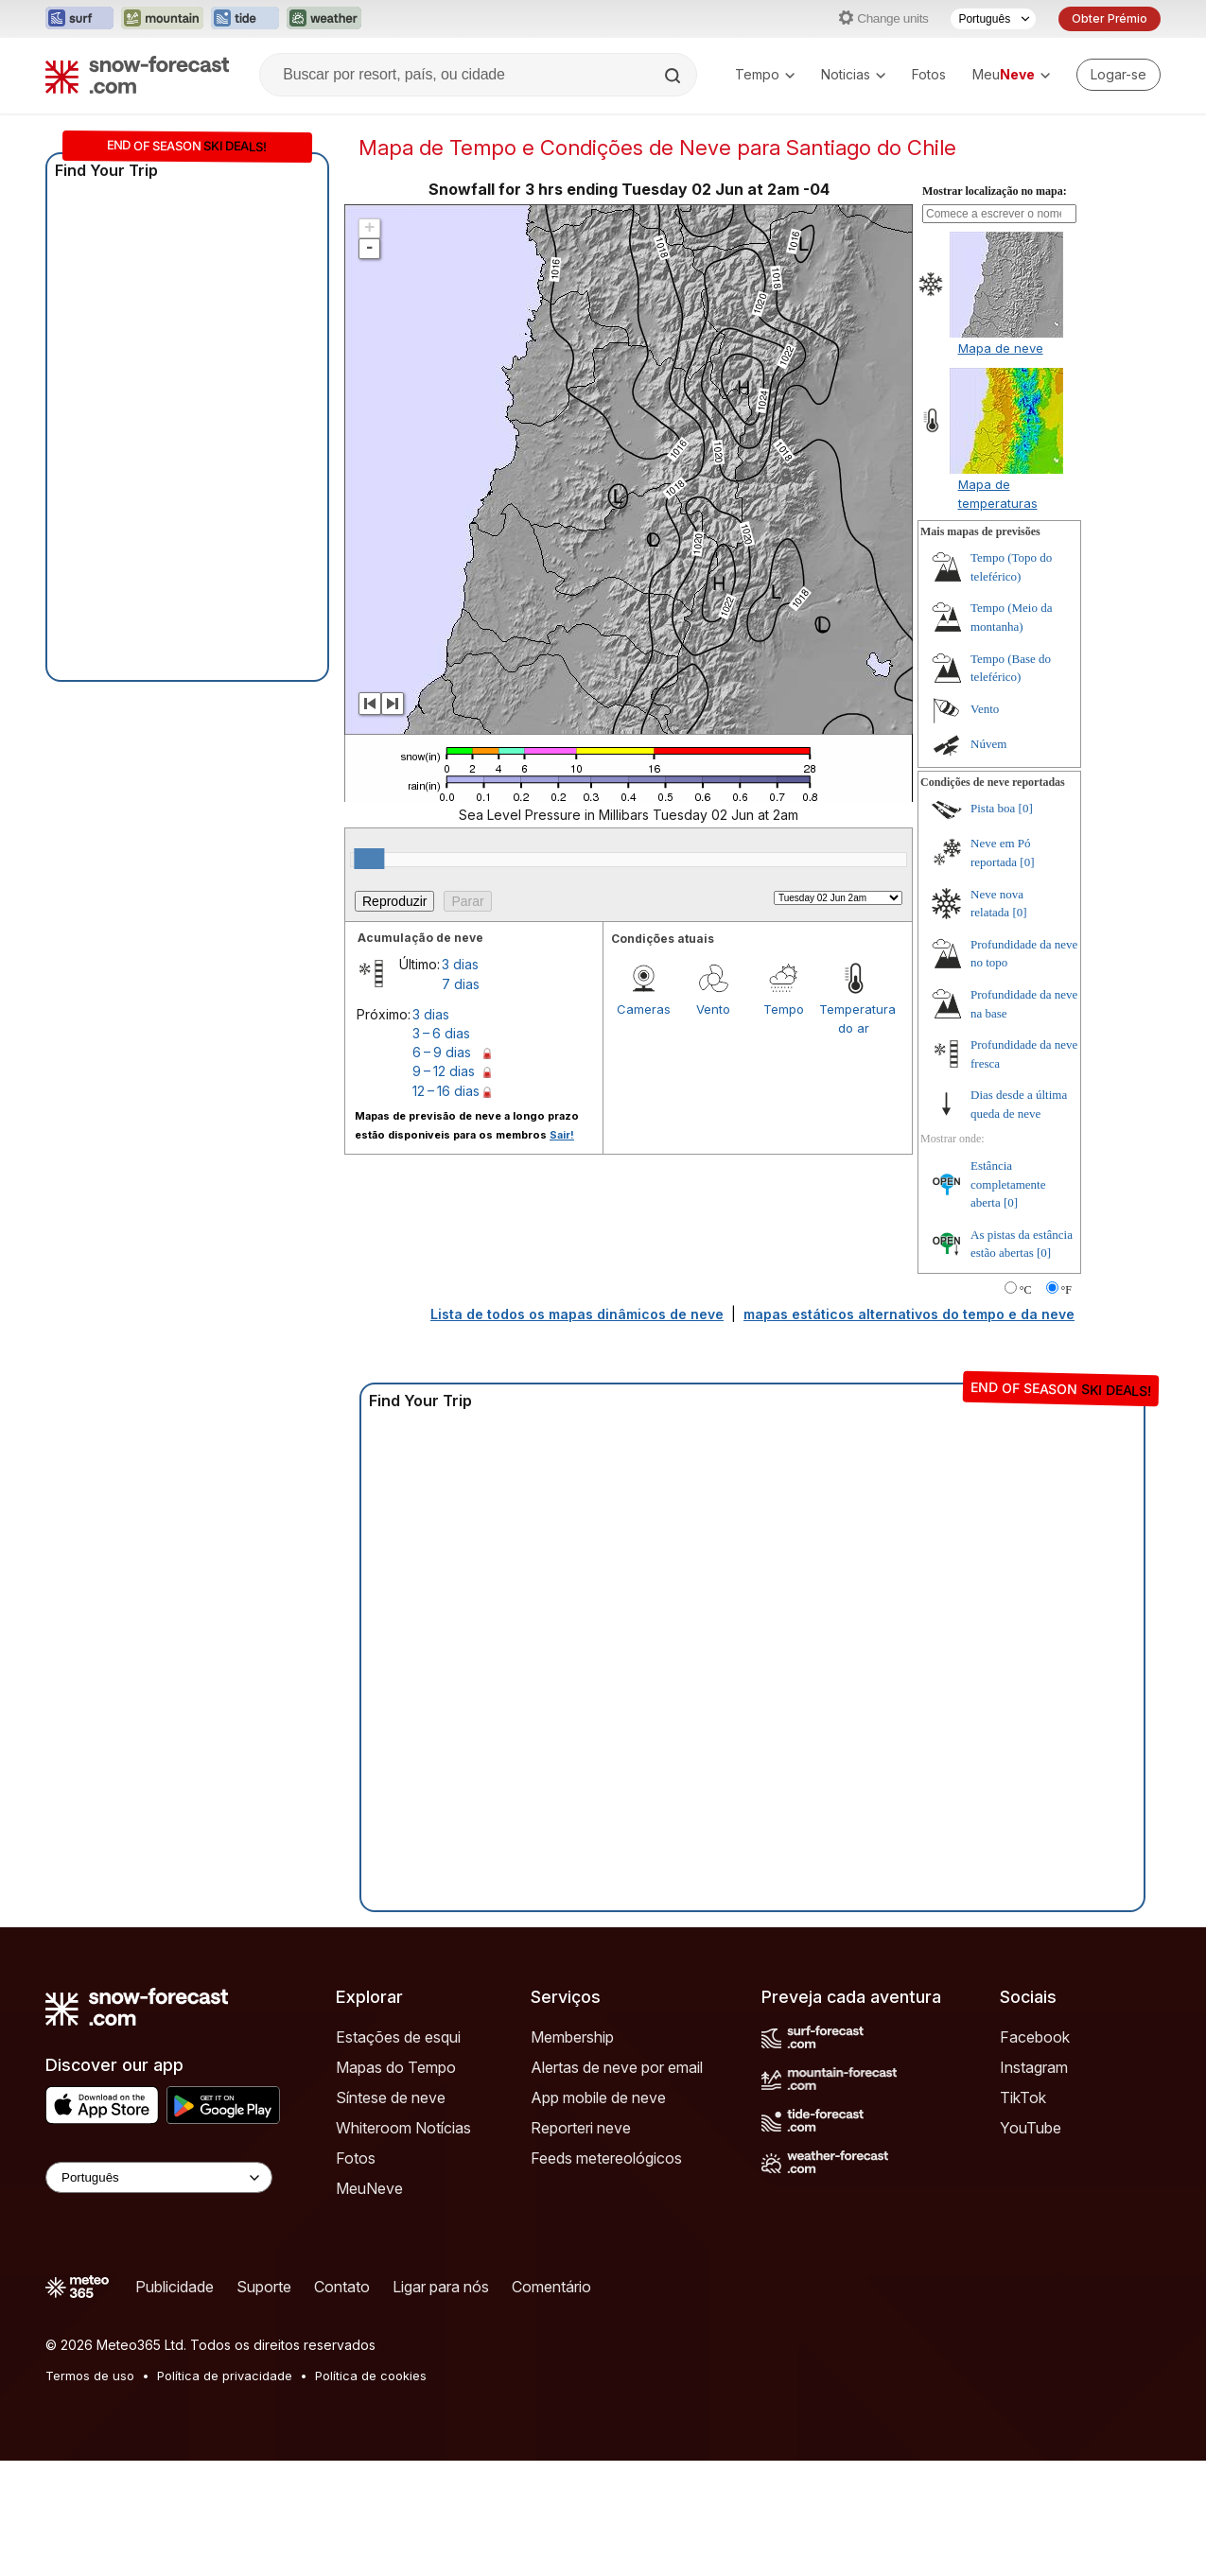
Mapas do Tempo (396, 2067)
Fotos (929, 74)
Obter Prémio (1109, 18)
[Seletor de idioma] (993, 19)
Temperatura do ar (854, 1018)
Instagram (1034, 2067)
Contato (342, 2286)
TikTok (1023, 2097)
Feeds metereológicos (606, 2158)
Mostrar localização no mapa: (994, 191)
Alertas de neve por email (617, 2067)
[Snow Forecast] (137, 75)
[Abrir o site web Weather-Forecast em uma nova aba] (324, 19)
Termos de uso (89, 2375)
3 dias (460, 964)
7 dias (461, 984)
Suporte (263, 2286)
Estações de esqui (398, 2037)
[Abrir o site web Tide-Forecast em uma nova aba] (245, 19)
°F (1066, 1290)
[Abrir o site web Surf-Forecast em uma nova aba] (79, 19)
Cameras (644, 1009)
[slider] (369, 858)
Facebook (1035, 2037)
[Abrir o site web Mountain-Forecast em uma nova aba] (162, 19)
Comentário (551, 2286)
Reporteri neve (581, 2127)
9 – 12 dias (443, 1071)
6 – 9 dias (441, 1052)
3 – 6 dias (441, 1033)
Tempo (765, 74)
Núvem (988, 744)
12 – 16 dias (446, 1091)
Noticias (853, 74)
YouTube (1030, 2127)
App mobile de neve (598, 2097)
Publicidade (174, 2286)
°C (1026, 1290)
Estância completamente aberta (1007, 1184)
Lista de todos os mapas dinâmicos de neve (577, 1314)
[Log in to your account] (1118, 75)
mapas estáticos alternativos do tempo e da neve (909, 1314)
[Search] (674, 75)
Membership (572, 2037)
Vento (713, 1009)
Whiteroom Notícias (403, 2127)
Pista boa (992, 808)
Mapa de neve (1000, 348)
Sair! (562, 1134)
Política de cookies (371, 2375)
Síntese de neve (391, 2097)
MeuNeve (369, 2188)
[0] (1026, 808)
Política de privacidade (224, 2375)
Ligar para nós (441, 2286)
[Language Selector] (158, 2177)
